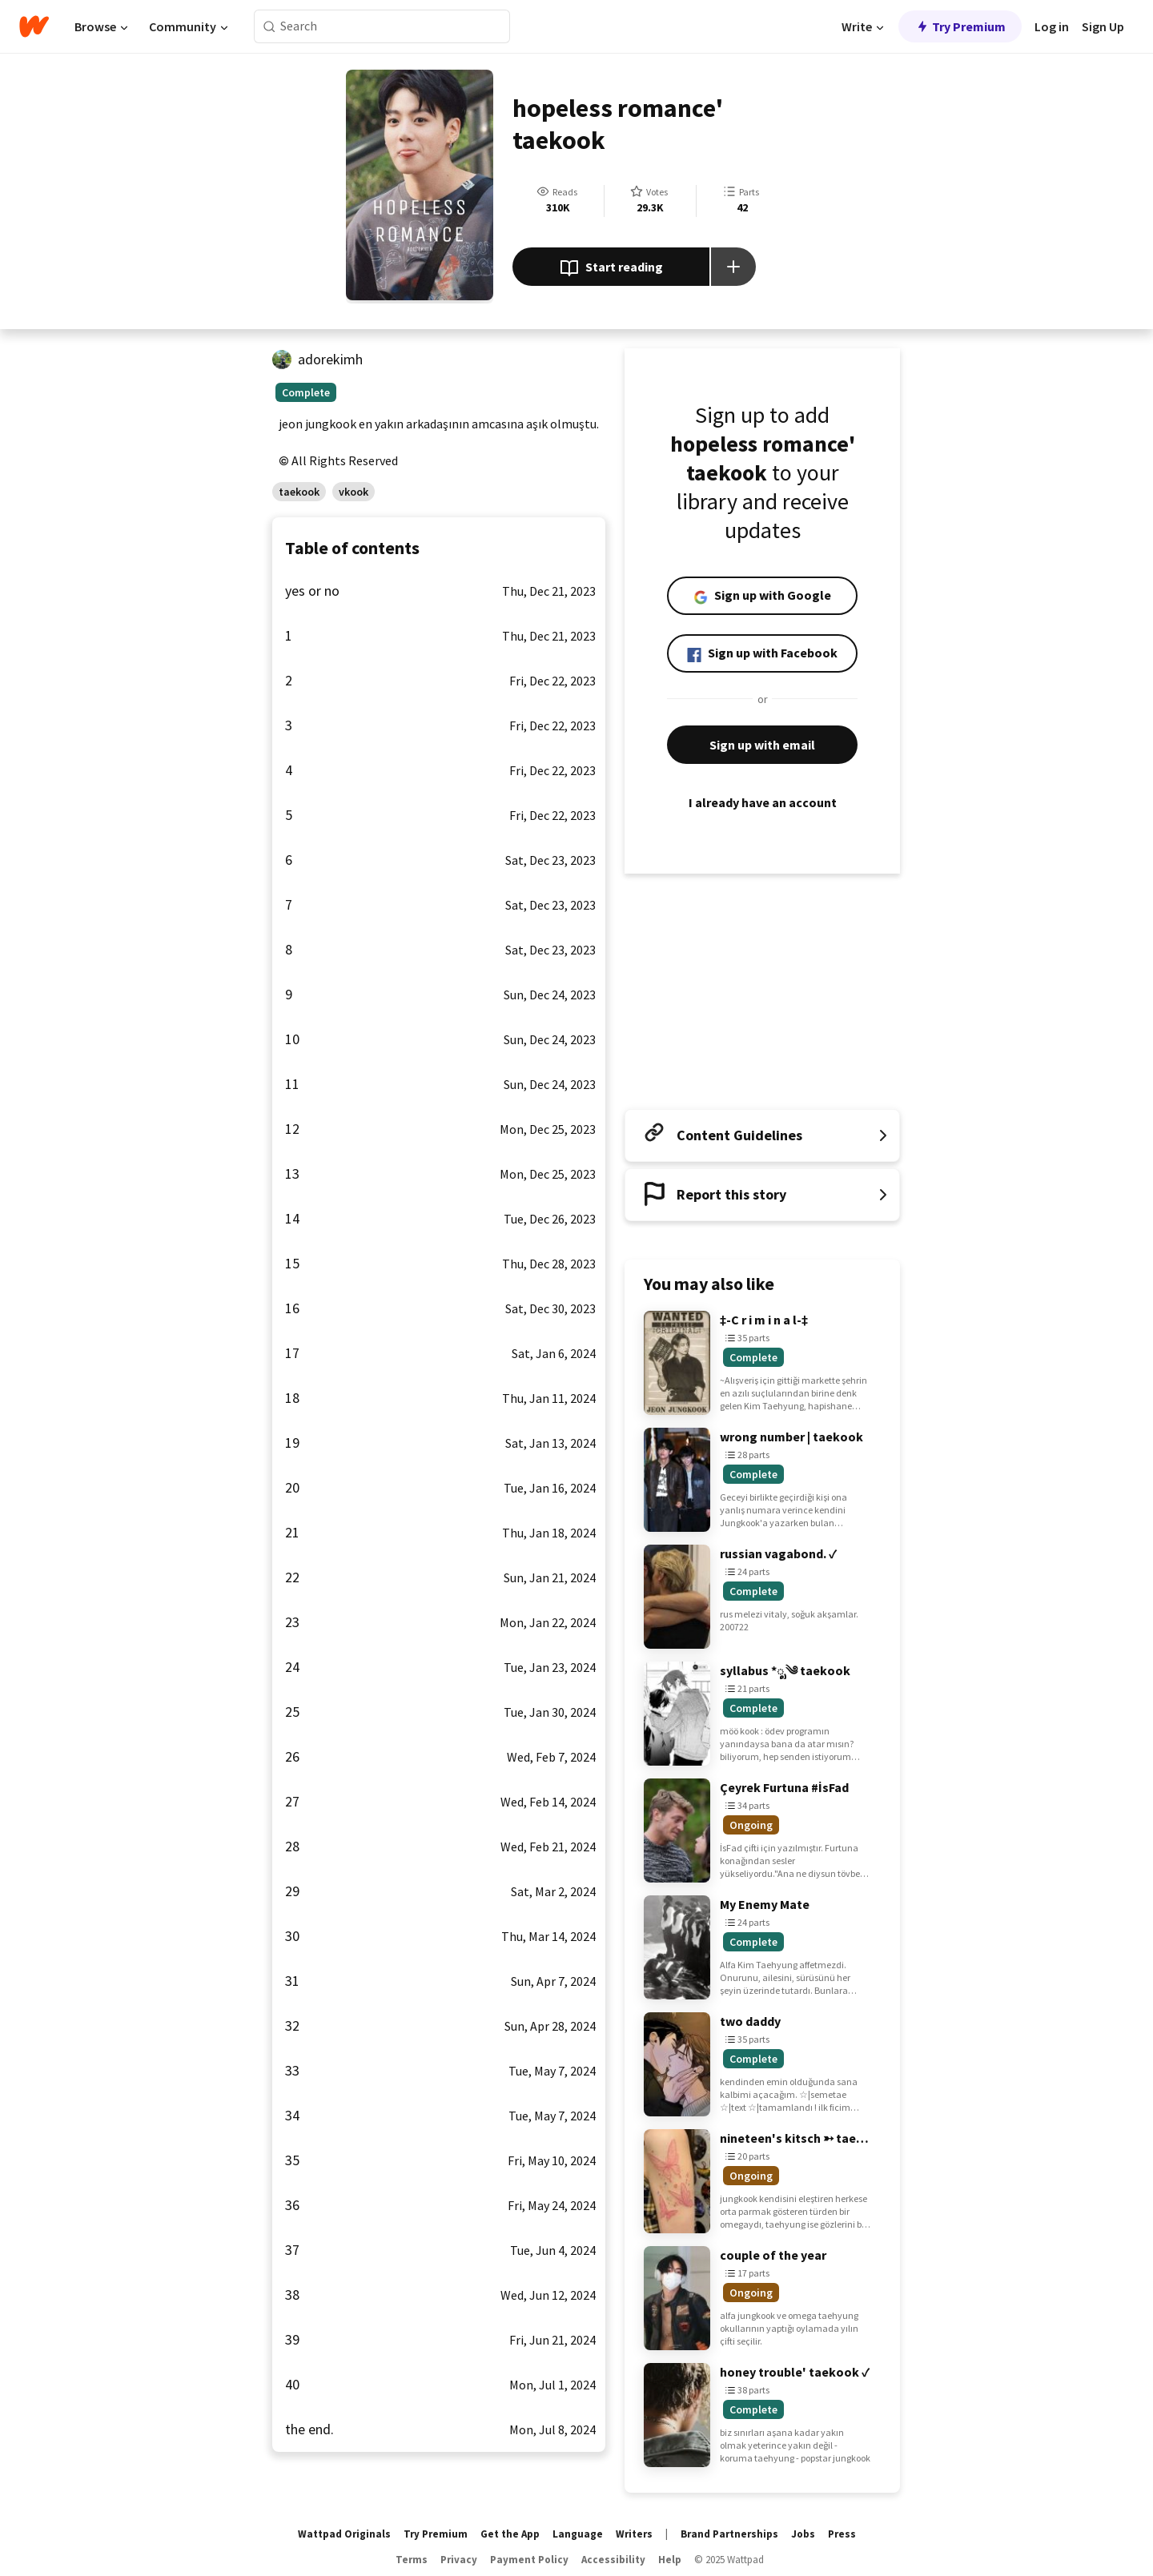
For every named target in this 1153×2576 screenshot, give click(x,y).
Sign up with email (762, 744)
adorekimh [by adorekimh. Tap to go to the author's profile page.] (330, 359)
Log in (1051, 26)
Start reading (611, 268)
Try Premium (960, 26)
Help (669, 2559)
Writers (634, 2534)
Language (577, 2534)
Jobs (803, 2534)
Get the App (510, 2534)
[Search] (269, 26)
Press (842, 2534)
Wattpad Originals (344, 2534)
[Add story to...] (733, 266)
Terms (412, 2559)
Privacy (458, 2559)
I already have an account (762, 802)
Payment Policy (529, 2559)
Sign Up (1103, 26)
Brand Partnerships (729, 2534)
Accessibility (613, 2559)
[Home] (34, 26)
